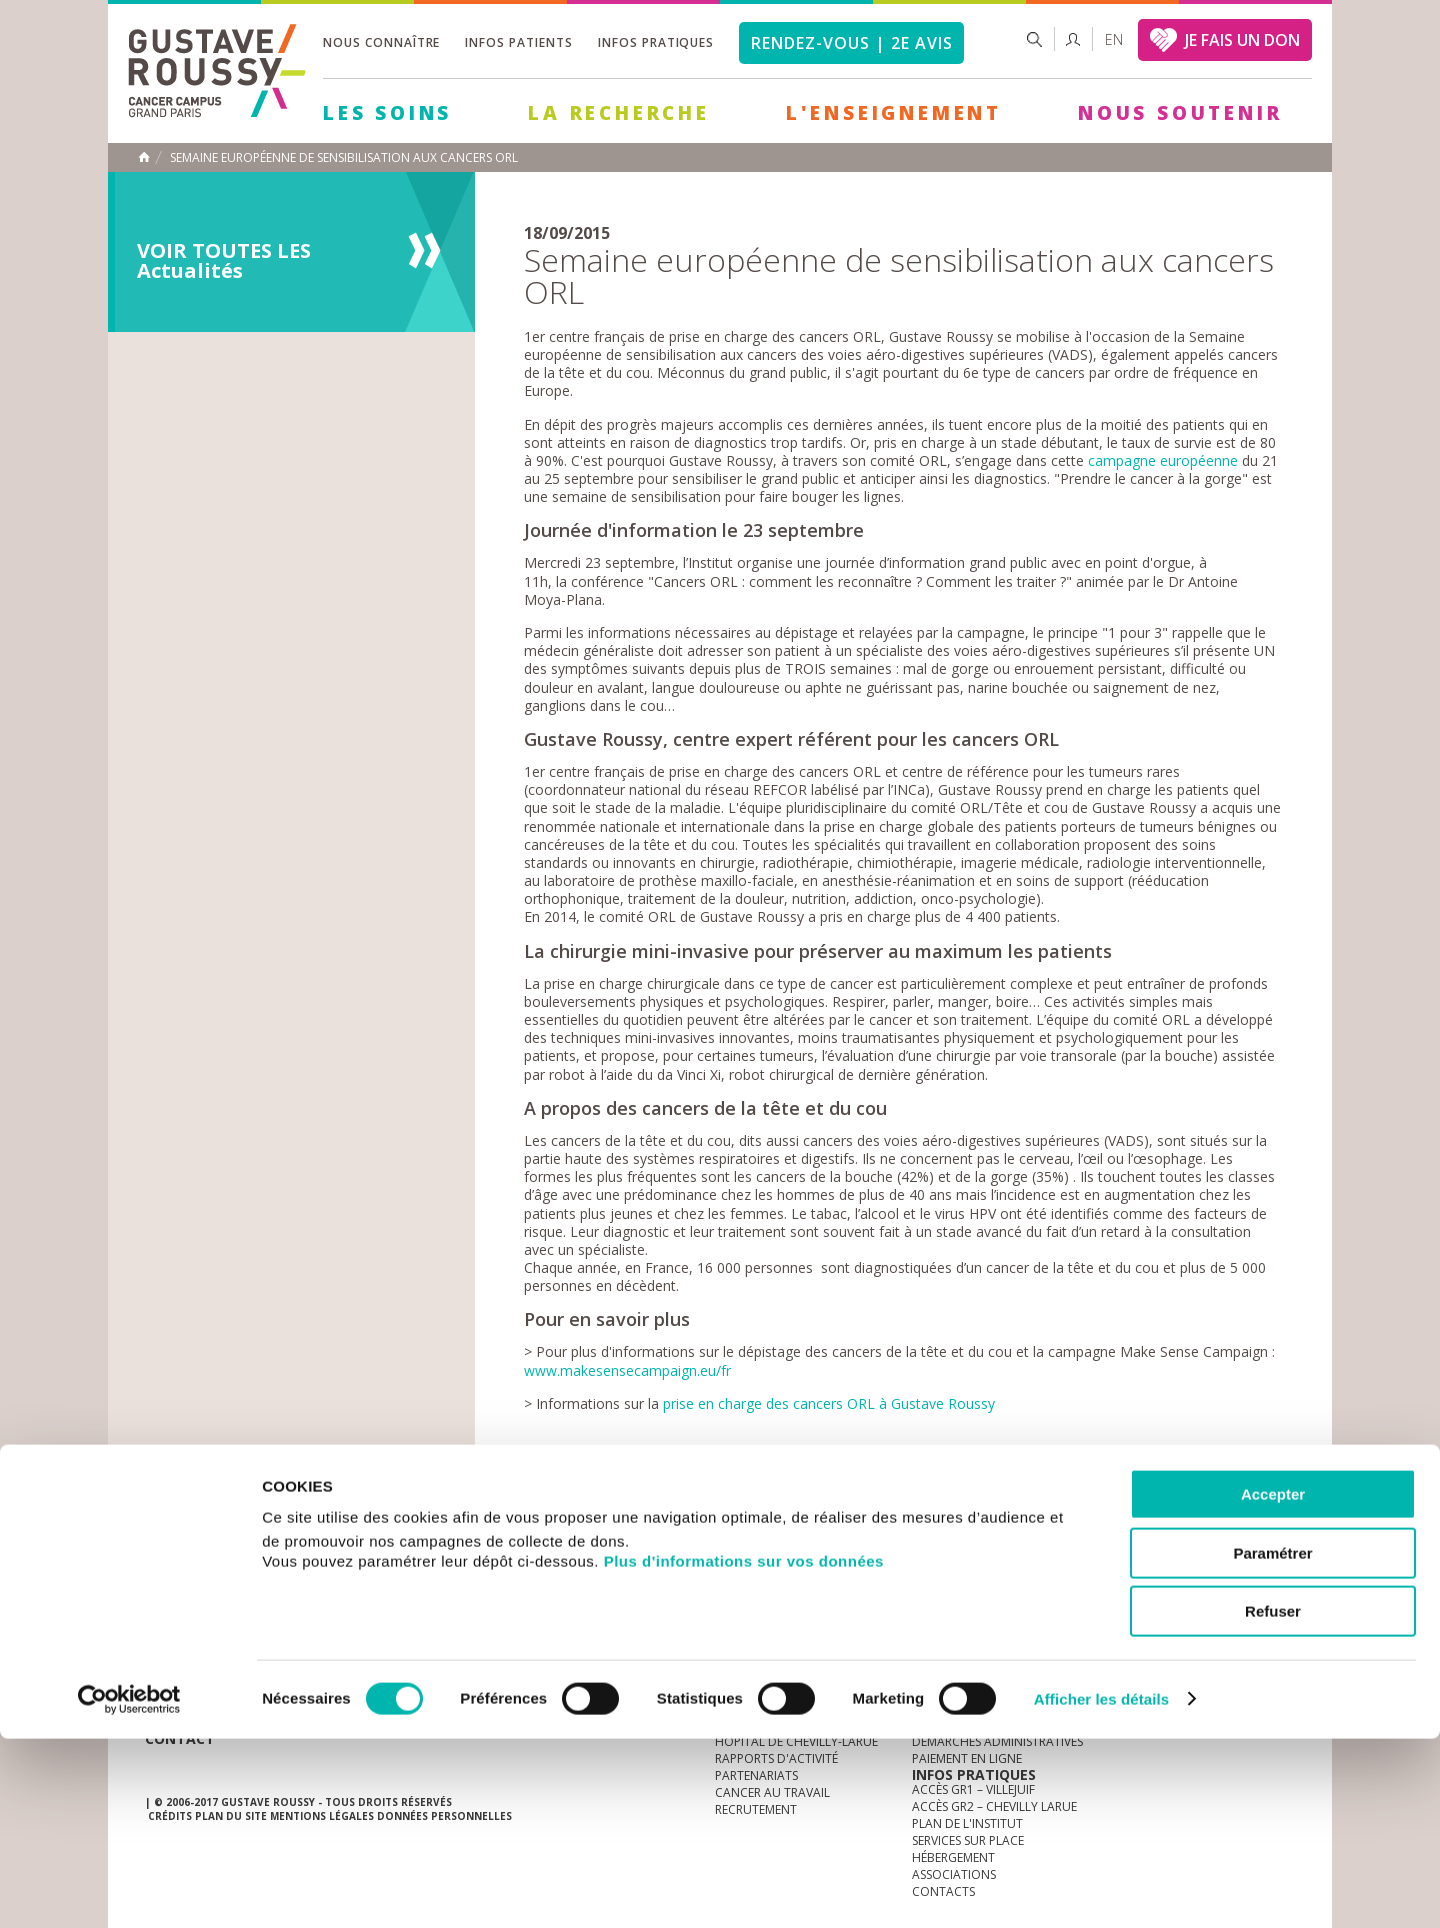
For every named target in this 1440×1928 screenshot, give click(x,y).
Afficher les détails (1101, 1888)
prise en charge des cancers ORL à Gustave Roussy (829, 1403)
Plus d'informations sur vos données (744, 1750)
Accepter (1273, 1683)
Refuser (1273, 1800)
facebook (1279, 1556)
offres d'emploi (479, 1555)
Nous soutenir (1180, 113)
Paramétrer (1272, 1742)
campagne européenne (1163, 460)
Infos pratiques (656, 42)
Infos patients (518, 42)
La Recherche (619, 113)
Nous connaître (381, 42)
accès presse (334, 1555)
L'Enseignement (894, 113)
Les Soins (387, 113)
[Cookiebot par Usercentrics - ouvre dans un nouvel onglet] (129, 1889)
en (1114, 39)
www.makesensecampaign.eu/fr (627, 1370)
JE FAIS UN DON (1242, 40)
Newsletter (1085, 1565)
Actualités (207, 1555)
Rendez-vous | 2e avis (851, 43)
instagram (1155, 1556)
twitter (1248, 1556)
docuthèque (624, 1555)
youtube (1186, 1556)
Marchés (744, 1555)
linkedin (1217, 1556)
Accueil (144, 157)
